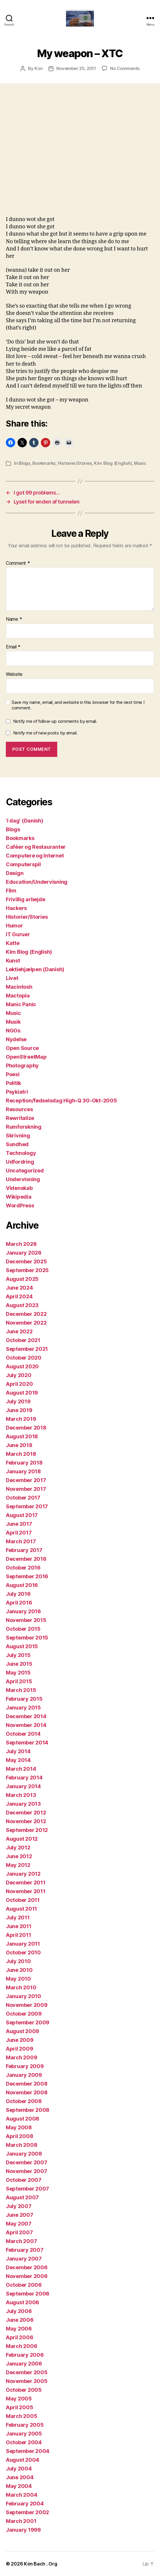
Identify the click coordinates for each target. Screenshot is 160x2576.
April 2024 (19, 1296)
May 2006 (19, 2329)
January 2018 (23, 1471)
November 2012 (26, 1821)
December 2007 (26, 2162)
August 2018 (22, 1436)
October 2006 (24, 2285)
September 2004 (27, 2451)
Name (14, 619)
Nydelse (16, 1039)
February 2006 (25, 2355)
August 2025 (22, 1279)
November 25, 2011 (76, 68)
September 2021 (27, 1349)
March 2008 (21, 2145)
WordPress (20, 1205)
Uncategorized (25, 1170)
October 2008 (24, 2101)
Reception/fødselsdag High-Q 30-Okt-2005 (61, 1100)
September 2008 (27, 2110)
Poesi (13, 1074)
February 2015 (24, 1699)
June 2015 (19, 1664)
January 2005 (24, 2434)
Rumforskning (23, 1127)
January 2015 (23, 1708)
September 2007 (27, 2189)
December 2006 (27, 2267)
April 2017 (19, 1533)
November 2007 (26, 2171)
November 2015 (26, 1620)
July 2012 (18, 1847)
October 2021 (23, 1340)
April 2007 (19, 2232)
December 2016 (26, 1559)
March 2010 (21, 1987)
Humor (14, 926)
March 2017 (21, 1541)
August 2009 (22, 2031)
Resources (19, 1109)
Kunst (13, 961)
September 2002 (27, 2512)
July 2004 (19, 2468)
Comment (18, 563)
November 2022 (26, 1323)
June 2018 (19, 1445)
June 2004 (20, 2477)
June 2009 (20, 2040)
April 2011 (18, 1935)
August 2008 (22, 2119)
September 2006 (27, 2294)
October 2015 (23, 1629)
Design (14, 873)
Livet (12, 978)
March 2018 (21, 1454)
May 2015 (18, 1673)
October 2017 (23, 1498)
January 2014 (23, 1786)
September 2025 (27, 1270)
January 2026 (23, 1253)
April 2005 (19, 2407)
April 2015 (19, 1681)
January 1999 (23, 2530)
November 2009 (27, 2005)
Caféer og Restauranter (36, 847)
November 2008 (27, 2092)
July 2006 (19, 2311)
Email (13, 647)
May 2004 (19, 2486)
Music (140, 463)
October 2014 (23, 1734)
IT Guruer (18, 934)
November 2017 (26, 1489)
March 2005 (21, 2416)
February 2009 (25, 2066)
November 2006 (27, 2276)
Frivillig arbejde (25, 899)
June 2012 (19, 1856)
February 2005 (25, 2425)
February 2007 (25, 2250)
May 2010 (18, 1979)
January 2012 (23, 1874)
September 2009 (27, 2022)
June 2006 (20, 2320)
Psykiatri (17, 1092)
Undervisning (23, 1179)
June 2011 (19, 1926)
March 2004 (21, 2495)
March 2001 (21, 2521)
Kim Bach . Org (40, 2564)
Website (14, 674)
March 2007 (21, 2241)
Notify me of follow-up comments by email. (55, 721)
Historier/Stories (75, 463)
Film (11, 891)
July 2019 (18, 1401)
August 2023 (22, 1305)
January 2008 (24, 2154)
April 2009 (19, 2049)
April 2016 (19, 1603)
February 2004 (25, 2503)
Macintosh (19, 987)
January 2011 (23, 1944)
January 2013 (23, 1804)
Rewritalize (20, 1118)
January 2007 (24, 2259)
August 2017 (22, 1515)
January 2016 (23, 1611)
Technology (21, 1153)
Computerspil (23, 864)
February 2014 (24, 1777)
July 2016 (18, 1594)
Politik (13, 1083)
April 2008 (19, 2136)
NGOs (13, 1030)
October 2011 (23, 1900)
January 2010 (23, 1996)
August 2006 (22, 2302)
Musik (13, 1022)
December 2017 (26, 1480)
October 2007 (23, 2180)
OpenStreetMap (26, 1057)
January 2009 (24, 2075)
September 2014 (27, 1742)
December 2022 (26, 1314)
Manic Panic (21, 1004)
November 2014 (26, 1725)
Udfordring (20, 1162)
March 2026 (21, 1244)
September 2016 (27, 1576)
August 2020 (22, 1366)
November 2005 (27, 2381)
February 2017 (24, 1550)
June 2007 (19, 2215)
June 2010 (19, 1970)
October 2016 (23, 1568)
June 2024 (19, 1288)
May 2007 (19, 2224)
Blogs (24, 463)
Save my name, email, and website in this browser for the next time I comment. (78, 705)
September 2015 (27, 1638)
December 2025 (26, 1261)
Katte (13, 943)
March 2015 (21, 1690)
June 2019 (19, 1410)
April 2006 (19, 2337)
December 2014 (26, 1716)
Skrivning (18, 1135)
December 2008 (27, 2084)
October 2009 (24, 2014)
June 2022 (19, 1331)
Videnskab (19, 1188)
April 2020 (19, 1384)
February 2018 (24, 1463)
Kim (38, 68)
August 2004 (22, 2460)
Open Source (22, 1048)
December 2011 (26, 1882)
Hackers (16, 908)
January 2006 (24, 2364)
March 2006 (21, 2346)
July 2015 (18, 1655)
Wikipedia (19, 1197)
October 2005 (24, 2390)
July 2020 (19, 1375)
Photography (22, 1065)
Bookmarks (43, 463)
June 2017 (19, 1524)
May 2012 (18, 1865)
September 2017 (27, 1506)
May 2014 (18, 1760)
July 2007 (19, 2206)
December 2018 (26, 1428)
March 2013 (21, 1795)
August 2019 (22, 1393)
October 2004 (24, 2442)
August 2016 (22, 1585)
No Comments (125, 68)
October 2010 (23, 1952)
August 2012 (22, 1839)
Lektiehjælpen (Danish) (35, 969)
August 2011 (21, 1909)
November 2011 (26, 1891)
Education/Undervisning (36, 882)
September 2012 (27, 1830)
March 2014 (21, 1769)
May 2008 (19, 2127)
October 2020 (23, 1358)
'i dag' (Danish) (24, 821)
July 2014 (18, 1751)
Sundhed (17, 1144)
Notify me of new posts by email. (45, 733)
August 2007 (22, 2197)
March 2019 (21, 1419)
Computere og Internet (35, 856)
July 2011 (18, 1917)
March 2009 (21, 2057)
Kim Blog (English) (113, 463)
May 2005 (19, 2399)
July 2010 (18, 1961)
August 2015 (22, 1646)
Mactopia (18, 995)
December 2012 (26, 1812)
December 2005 (27, 2372)
